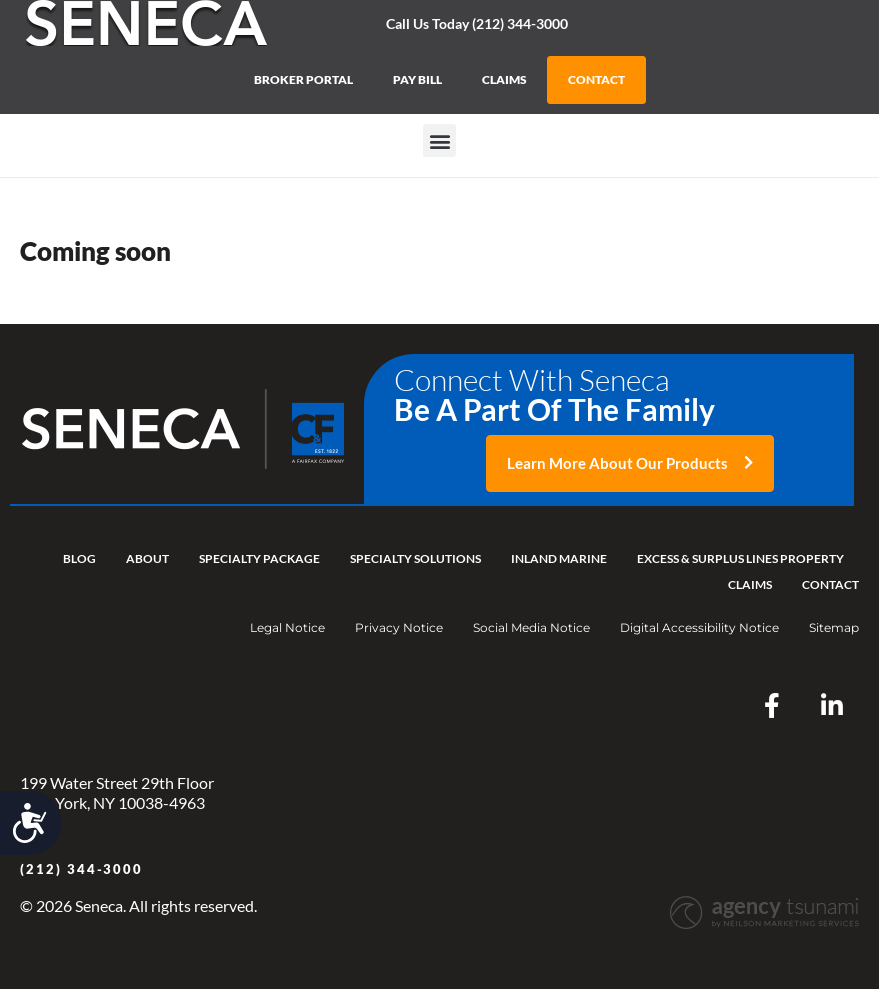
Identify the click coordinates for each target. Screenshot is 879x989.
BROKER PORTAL (303, 79)
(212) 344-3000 (81, 869)
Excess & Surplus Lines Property (740, 558)
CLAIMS (504, 79)
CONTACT (596, 79)
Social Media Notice (531, 627)
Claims (750, 584)
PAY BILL (417, 79)
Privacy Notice (399, 627)
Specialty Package (259, 558)
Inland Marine (559, 558)
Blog (79, 558)
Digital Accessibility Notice (699, 627)
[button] (439, 140)
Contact (830, 584)
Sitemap (834, 627)
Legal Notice (287, 627)
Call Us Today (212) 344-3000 (477, 23)
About (147, 558)
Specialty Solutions (415, 558)
